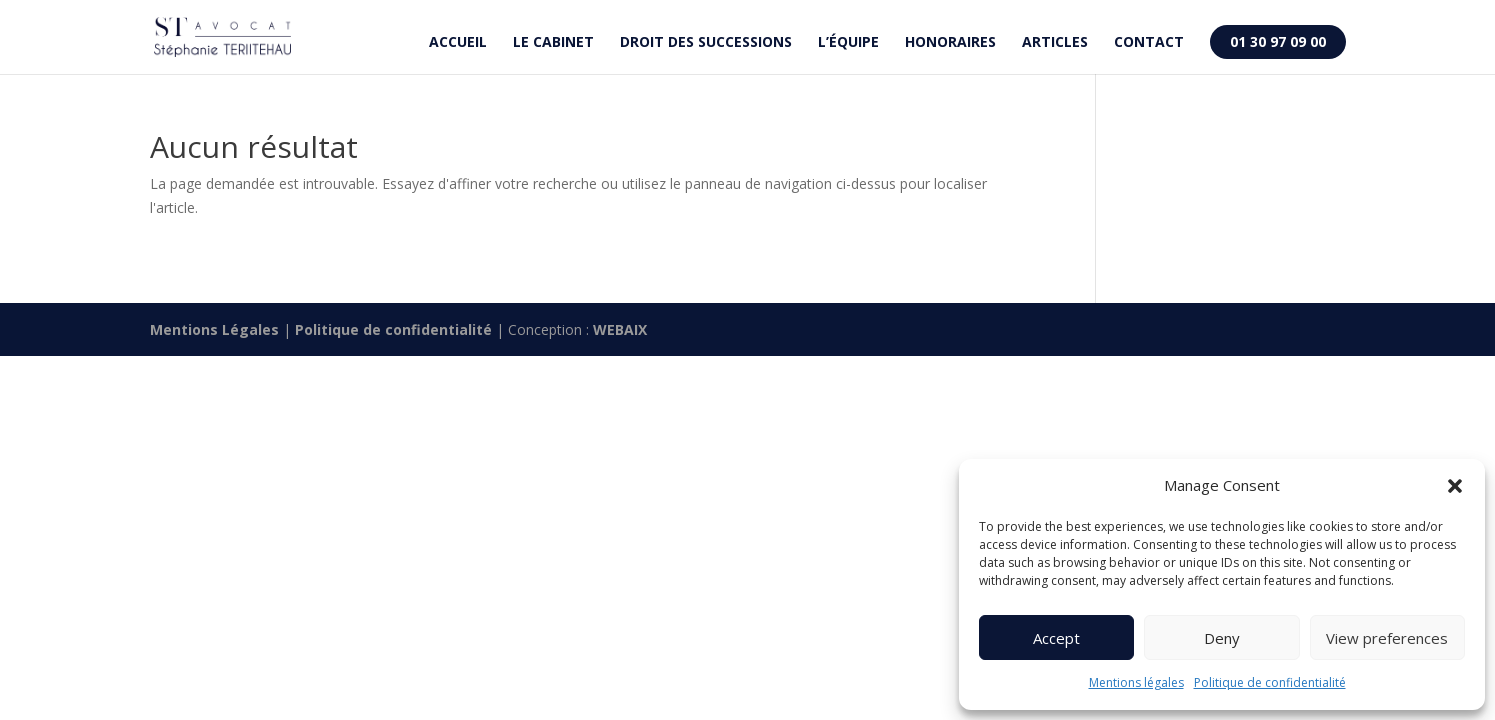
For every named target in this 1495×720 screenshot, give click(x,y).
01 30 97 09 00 (1278, 41)
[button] (1455, 486)
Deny (1222, 638)
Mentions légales (1136, 682)
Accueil (458, 43)
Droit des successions (706, 43)
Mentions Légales (214, 329)
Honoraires (950, 43)
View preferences (1387, 638)
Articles (1055, 43)
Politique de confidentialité (1270, 682)
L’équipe (848, 43)
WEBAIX (620, 329)
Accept (1056, 638)
